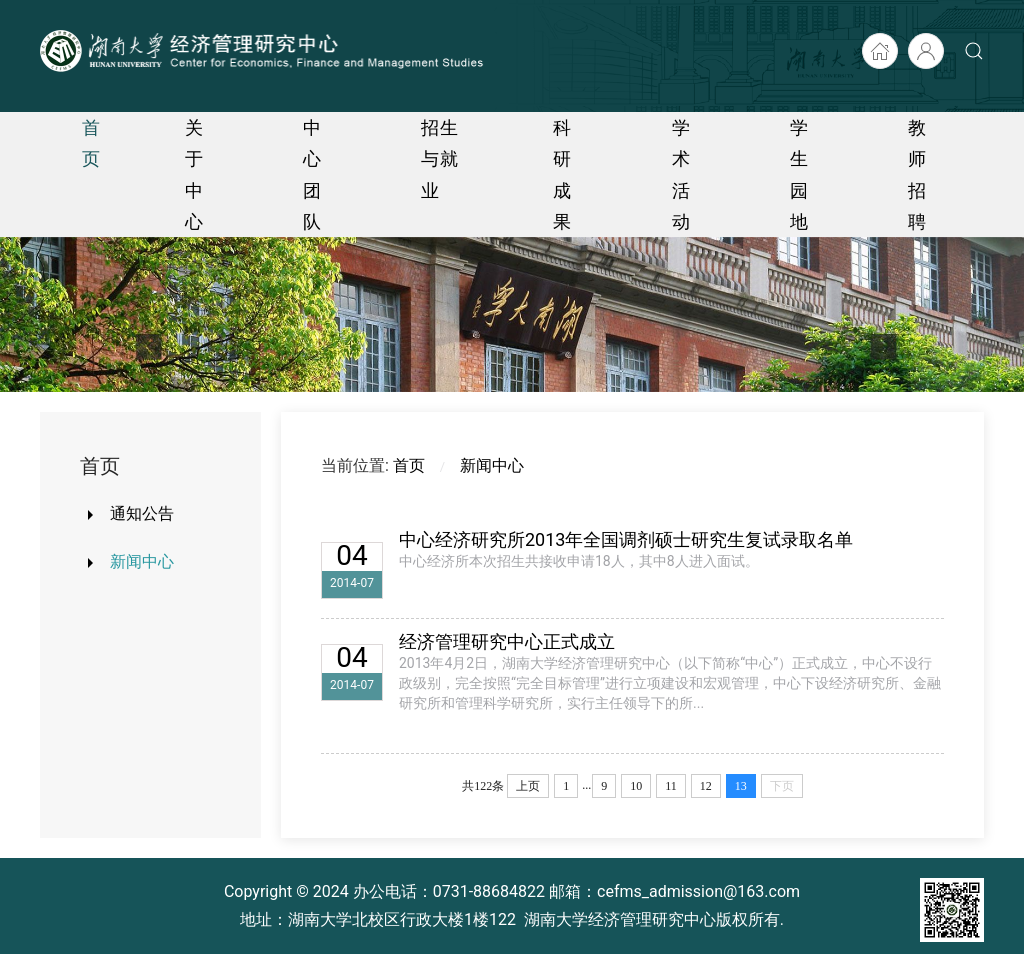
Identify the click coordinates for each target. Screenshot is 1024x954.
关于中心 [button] (194, 174)
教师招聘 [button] (917, 174)
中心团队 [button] (312, 174)
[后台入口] (926, 51)
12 (706, 786)
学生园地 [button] (799, 174)
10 (636, 786)
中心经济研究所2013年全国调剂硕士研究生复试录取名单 (626, 539)
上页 (528, 786)
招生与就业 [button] (440, 159)
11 (671, 786)
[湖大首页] (880, 51)
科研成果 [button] (562, 174)
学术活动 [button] (681, 174)
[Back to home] (264, 51)
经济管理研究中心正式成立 (507, 641)
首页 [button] (91, 143)
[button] (974, 51)
